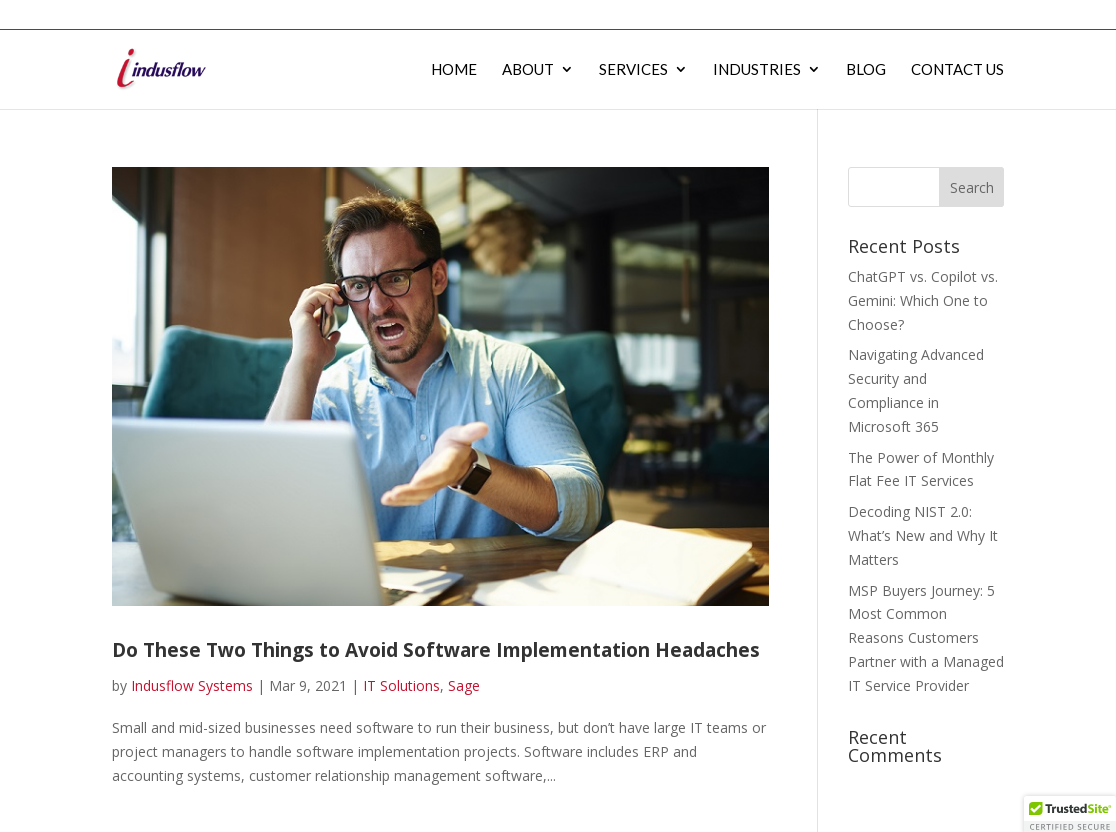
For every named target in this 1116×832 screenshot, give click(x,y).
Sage (464, 685)
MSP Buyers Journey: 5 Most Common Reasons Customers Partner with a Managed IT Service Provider (926, 638)
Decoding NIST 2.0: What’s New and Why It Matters (923, 535)
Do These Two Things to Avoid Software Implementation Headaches (436, 650)
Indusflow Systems (192, 685)
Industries (828, 14)
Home (624, 14)
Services (749, 14)
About (682, 14)
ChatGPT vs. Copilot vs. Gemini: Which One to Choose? (923, 300)
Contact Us (967, 14)
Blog (896, 14)
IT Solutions (401, 685)
